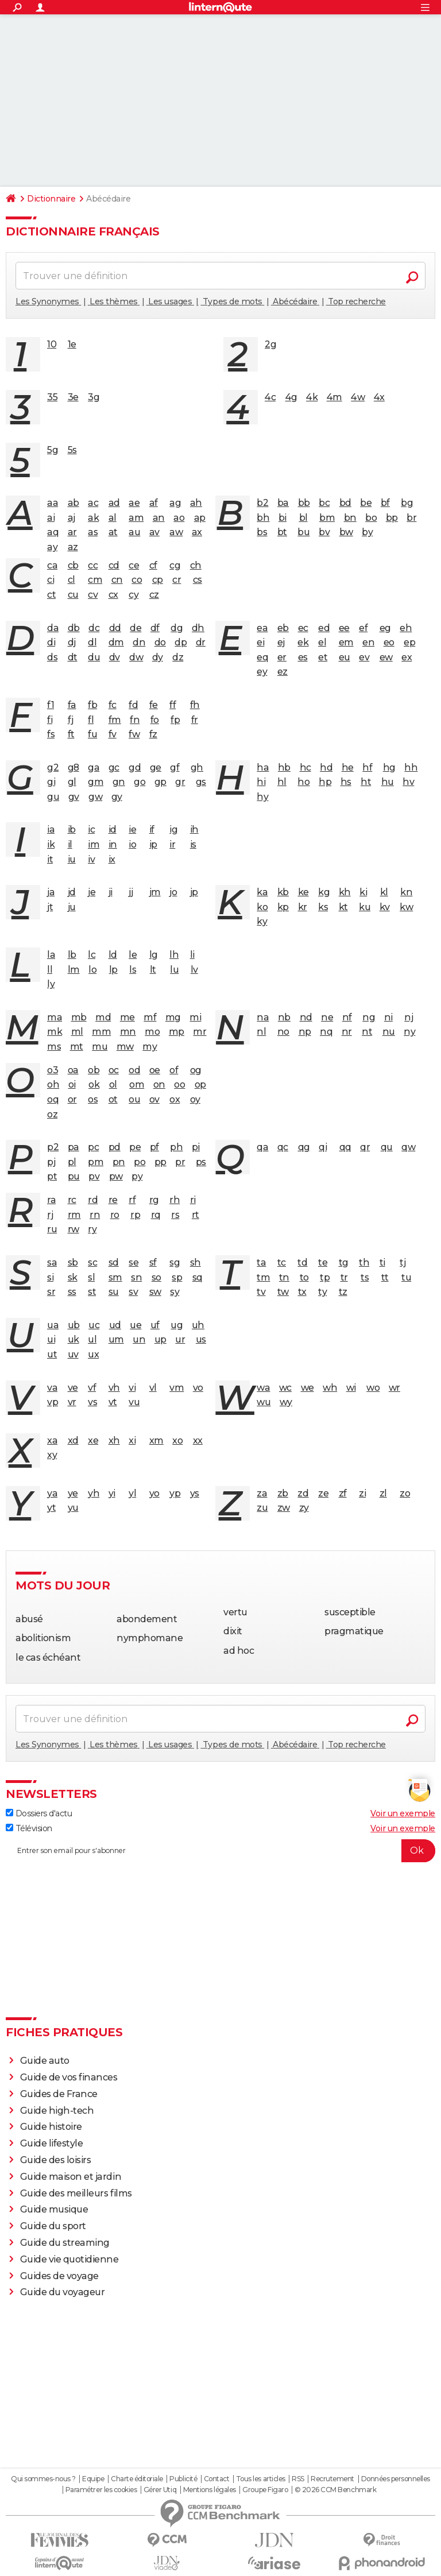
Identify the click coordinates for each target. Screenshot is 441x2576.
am (136, 517)
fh (195, 704)
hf (367, 767)
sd (114, 1262)
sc (92, 1262)
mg (173, 1017)
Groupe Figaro (265, 2490)
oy (195, 1099)
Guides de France (59, 2093)
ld (113, 954)
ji (111, 892)
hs (346, 781)
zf (343, 1493)
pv (93, 1176)
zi (362, 1493)
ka (262, 892)
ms (54, 1046)
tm (263, 1277)
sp (177, 1277)
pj (51, 1162)
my (149, 1046)
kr (302, 907)
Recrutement (332, 2479)
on (159, 1084)
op (200, 1084)
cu (73, 594)
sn (136, 1277)
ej (281, 642)
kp (283, 907)
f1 (50, 704)
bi (282, 517)
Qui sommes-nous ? (43, 2479)
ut (52, 1354)
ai (51, 517)
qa (262, 1147)
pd (115, 1147)
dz (177, 657)
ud (115, 1325)
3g (93, 397)
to (304, 1277)
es (303, 657)
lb (72, 954)
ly (51, 983)
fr (194, 719)
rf (132, 1199)
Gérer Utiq (160, 2490)
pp (160, 1162)
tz (343, 1291)
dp (181, 642)
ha (263, 767)
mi (195, 1017)
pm (95, 1162)
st (92, 1291)
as (93, 532)
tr (344, 1277)
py (136, 1176)
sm (115, 1277)
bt (282, 532)
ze (323, 1493)
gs (201, 781)
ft (71, 734)
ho (303, 781)
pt (52, 1176)
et (322, 657)
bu (303, 532)
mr (199, 1031)
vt (113, 1402)
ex (406, 657)
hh (410, 767)
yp (174, 1493)
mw (125, 1046)
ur (180, 1339)
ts (365, 1277)
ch (196, 565)
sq (197, 1277)
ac (93, 502)
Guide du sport (53, 2226)
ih (194, 829)
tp (325, 1277)
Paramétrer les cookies (101, 2490)
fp (175, 719)
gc (114, 767)
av (154, 532)
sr (51, 1291)
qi (323, 1147)
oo (179, 1084)
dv (114, 657)
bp (392, 517)
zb (282, 1493)
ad (114, 502)
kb (283, 892)
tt (385, 1277)
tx (302, 1291)
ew (386, 657)
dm (116, 642)
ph (176, 1147)
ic (91, 829)
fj (71, 719)
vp (52, 1402)
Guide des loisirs (55, 2160)
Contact (217, 2479)
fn (135, 719)
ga (93, 767)
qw (408, 1147)
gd (135, 767)
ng (368, 1017)
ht (366, 781)
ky (262, 921)
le (133, 954)
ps (201, 1162)
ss (72, 1291)
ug (177, 1325)
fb (92, 704)
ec (303, 627)
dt (73, 657)
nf (347, 1017)
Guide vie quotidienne (69, 2259)
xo (177, 1440)
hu (387, 781)
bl (303, 517)
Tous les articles (260, 2479)
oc (114, 1070)
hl (282, 781)
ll (49, 969)
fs (51, 734)
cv (93, 594)
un (139, 1339)
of (173, 1070)
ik (51, 844)
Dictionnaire (51, 199)
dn (139, 642)
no (283, 1031)
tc (281, 1262)
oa (73, 1070)
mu (99, 1046)
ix (112, 859)
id (113, 829)
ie (132, 829)
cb (73, 565)
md (103, 1017)
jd (72, 892)
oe (154, 1070)
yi (112, 1493)
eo (389, 642)
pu (74, 1176)
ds (52, 657)
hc (305, 767)
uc (93, 1325)
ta (261, 1262)
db (74, 627)
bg (407, 502)
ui (51, 1339)
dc (93, 627)
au (134, 532)
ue (135, 1325)
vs (92, 1402)
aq (53, 532)
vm (176, 1387)
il (70, 844)
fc (113, 704)
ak (93, 517)
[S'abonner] (220, 1850)
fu (92, 734)
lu (174, 969)
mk (54, 1031)
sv (133, 1291)
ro (114, 1214)
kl (384, 892)
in (113, 844)
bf (385, 502)
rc (72, 1199)
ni (388, 1017)
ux (93, 1354)
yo (154, 1493)
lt (153, 969)
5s (72, 449)
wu (263, 1402)
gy (116, 796)
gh (197, 767)
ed (324, 627)
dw (136, 657)
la (51, 954)
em (346, 642)
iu (72, 859)
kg (324, 892)
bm (327, 517)
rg (154, 1199)
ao (178, 517)
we (307, 1387)
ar (72, 532)
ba (283, 502)
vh (114, 1387)
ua (53, 1325)
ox (174, 1099)
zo (405, 1493)
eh (406, 627)
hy (262, 796)
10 (51, 344)
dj (72, 642)
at (113, 532)
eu (344, 657)
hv (408, 781)
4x (379, 397)
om (136, 1084)
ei (260, 642)
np (305, 1031)
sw (155, 1291)
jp (194, 892)
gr (180, 781)
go (139, 781)
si (50, 1277)
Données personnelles (395, 2479)
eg (385, 627)
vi (132, 1387)
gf (174, 767)
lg (153, 954)
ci (50, 579)
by (367, 532)
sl (91, 1277)
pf (154, 1147)
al (113, 517)
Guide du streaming (65, 2242)
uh (198, 1325)
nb (284, 1017)
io (132, 844)
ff (172, 704)
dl (92, 642)
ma (54, 1017)
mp (176, 1031)
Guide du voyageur (62, 2292)
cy (133, 594)
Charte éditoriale (137, 2479)
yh (93, 1493)
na (263, 1017)
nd (306, 1017)
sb (73, 1262)
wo (373, 1387)
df (155, 627)
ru (52, 1229)
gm (95, 781)
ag (175, 502)
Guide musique (54, 2209)
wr (394, 1387)
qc (282, 1147)
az (73, 546)
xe (93, 1440)
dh (198, 627)
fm (115, 719)
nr (347, 1031)
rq (156, 1214)
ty (322, 1291)
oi (72, 1084)
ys (194, 1493)
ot (113, 1099)
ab (73, 502)
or (72, 1099)
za (262, 1493)
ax (197, 532)
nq (326, 1031)
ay (52, 546)
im (93, 844)
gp (160, 781)
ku (364, 907)
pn (119, 1162)
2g (270, 344)
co (136, 579)
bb (304, 502)
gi (51, 781)
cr (176, 579)
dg (177, 627)
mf (150, 1017)
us (201, 1339)
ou (134, 1099)
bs (262, 532)
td (302, 1262)
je (91, 892)
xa (52, 1440)
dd (115, 627)
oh (53, 1084)
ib (72, 829)
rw (73, 1229)
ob (93, 1070)
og (196, 1070)
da (53, 627)
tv (261, 1291)
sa (52, 1262)
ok (93, 1084)
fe (153, 704)
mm (101, 1031)
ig (173, 829)
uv (73, 1354)
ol (113, 1084)
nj (408, 1017)
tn (284, 1277)
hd (326, 767)
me (127, 1017)
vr (72, 1402)
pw (116, 1176)
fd (133, 704)
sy (174, 1291)
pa (73, 1147)
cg (174, 565)
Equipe (93, 2479)
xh (114, 1440)
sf (153, 1262)
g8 (73, 767)
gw (95, 796)
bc (324, 502)
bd (345, 502)
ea (262, 627)
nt (367, 1031)
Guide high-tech (57, 2110)
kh (345, 892)
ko (262, 907)
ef (363, 627)
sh (195, 1262)
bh (263, 517)
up (160, 1339)
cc (93, 565)
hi (261, 781)
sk (73, 1277)
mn (128, 1031)
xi (132, 1440)
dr (201, 642)
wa (263, 1387)
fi (49, 719)
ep (409, 642)
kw (406, 907)
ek (302, 642)
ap (200, 517)
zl (383, 1493)
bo (371, 517)
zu (262, 1507)
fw (134, 734)
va (52, 1387)
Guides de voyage (59, 2276)
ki (363, 892)
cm (95, 579)
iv (91, 859)
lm (74, 969)
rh (174, 1199)
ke (303, 892)
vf (92, 1387)
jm (155, 892)
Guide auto (44, 2060)
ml (77, 1031)
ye (73, 1493)
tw (283, 1291)
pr (180, 1162)
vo (198, 1387)
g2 (53, 767)
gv (73, 796)
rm (74, 1214)
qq (345, 1147)
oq (53, 1099)
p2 (53, 1147)
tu (406, 1277)
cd (114, 565)
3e (73, 397)
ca (52, 565)
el (322, 642)
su (114, 1291)
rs (175, 1214)
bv (324, 532)
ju (72, 907)
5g (52, 449)
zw (283, 1507)
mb (79, 1017)
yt (51, 1507)
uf (155, 1325)
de (135, 627)
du (94, 657)
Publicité (183, 2479)
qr (365, 1147)
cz (154, 594)
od (134, 1070)
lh (174, 954)
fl (91, 719)
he (348, 767)
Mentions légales (209, 2490)
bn (350, 517)
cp (157, 579)
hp (325, 781)
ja (51, 892)
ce (134, 565)
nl (261, 1031)
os (93, 1099)
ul (92, 1339)
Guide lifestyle (51, 2143)
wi (351, 1387)
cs (197, 579)
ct (51, 594)
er (282, 657)
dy (157, 657)
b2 (262, 502)
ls (132, 969)
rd (93, 1199)
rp (135, 1214)
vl (153, 1387)
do (160, 642)
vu (134, 1402)
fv (113, 734)
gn (119, 781)
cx (113, 594)
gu (53, 796)
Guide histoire (51, 2126)
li (192, 954)
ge (155, 767)
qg (304, 1147)
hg (389, 767)
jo (173, 892)
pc (93, 1147)
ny (409, 1031)
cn (117, 579)
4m (334, 397)
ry (92, 1229)
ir (172, 844)
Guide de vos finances (69, 2077)
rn (95, 1214)
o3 (52, 1070)
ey (262, 671)
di (51, 642)
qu (387, 1147)
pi (196, 1147)
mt (76, 1046)
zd (302, 1493)
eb (283, 627)
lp (113, 969)
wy (286, 1402)
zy (304, 1507)
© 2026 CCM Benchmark (335, 2490)
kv (385, 907)
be (366, 502)
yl (132, 1493)
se (133, 1262)
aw (176, 532)
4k (312, 397)
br (411, 517)
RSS (298, 2479)
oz (52, 1114)
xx (198, 1440)
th (364, 1262)
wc (285, 1387)
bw (346, 532)
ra (51, 1199)
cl (71, 579)
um (116, 1339)
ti (382, 1262)
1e (72, 344)
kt (343, 907)
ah (196, 502)
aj (71, 517)
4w (358, 397)
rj (50, 1214)
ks (323, 907)
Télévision (29, 1828)
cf (153, 565)
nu (388, 1031)
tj (402, 1262)
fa (72, 704)
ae (134, 502)
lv (194, 969)
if (151, 829)
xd (73, 1440)
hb (284, 767)
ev (364, 657)
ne (327, 1017)
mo (152, 1031)
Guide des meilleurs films (76, 2193)
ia (51, 829)
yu (73, 1507)
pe (135, 1147)
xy (52, 1454)
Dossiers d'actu (39, 1813)
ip (153, 844)
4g (291, 397)
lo (92, 969)
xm (156, 1440)
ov (154, 1099)
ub (74, 1325)
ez (282, 671)
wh (330, 1387)
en (368, 642)
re (113, 1199)
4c (270, 397)
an (159, 517)
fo (154, 719)
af (153, 502)
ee (344, 627)
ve (73, 1387)
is (193, 844)
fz (153, 734)
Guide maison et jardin (70, 2176)
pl (72, 1162)
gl (72, 781)
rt (195, 1214)
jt (50, 907)
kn (406, 892)
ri (193, 1199)
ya (52, 1493)
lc (91, 954)
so (156, 1277)
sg (174, 1262)
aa (52, 502)
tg (344, 1262)
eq (262, 657)
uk (73, 1339)
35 (52, 397)
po (139, 1162)
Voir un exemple (402, 1813)
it (50, 859)
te (322, 1262)
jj (131, 892)
